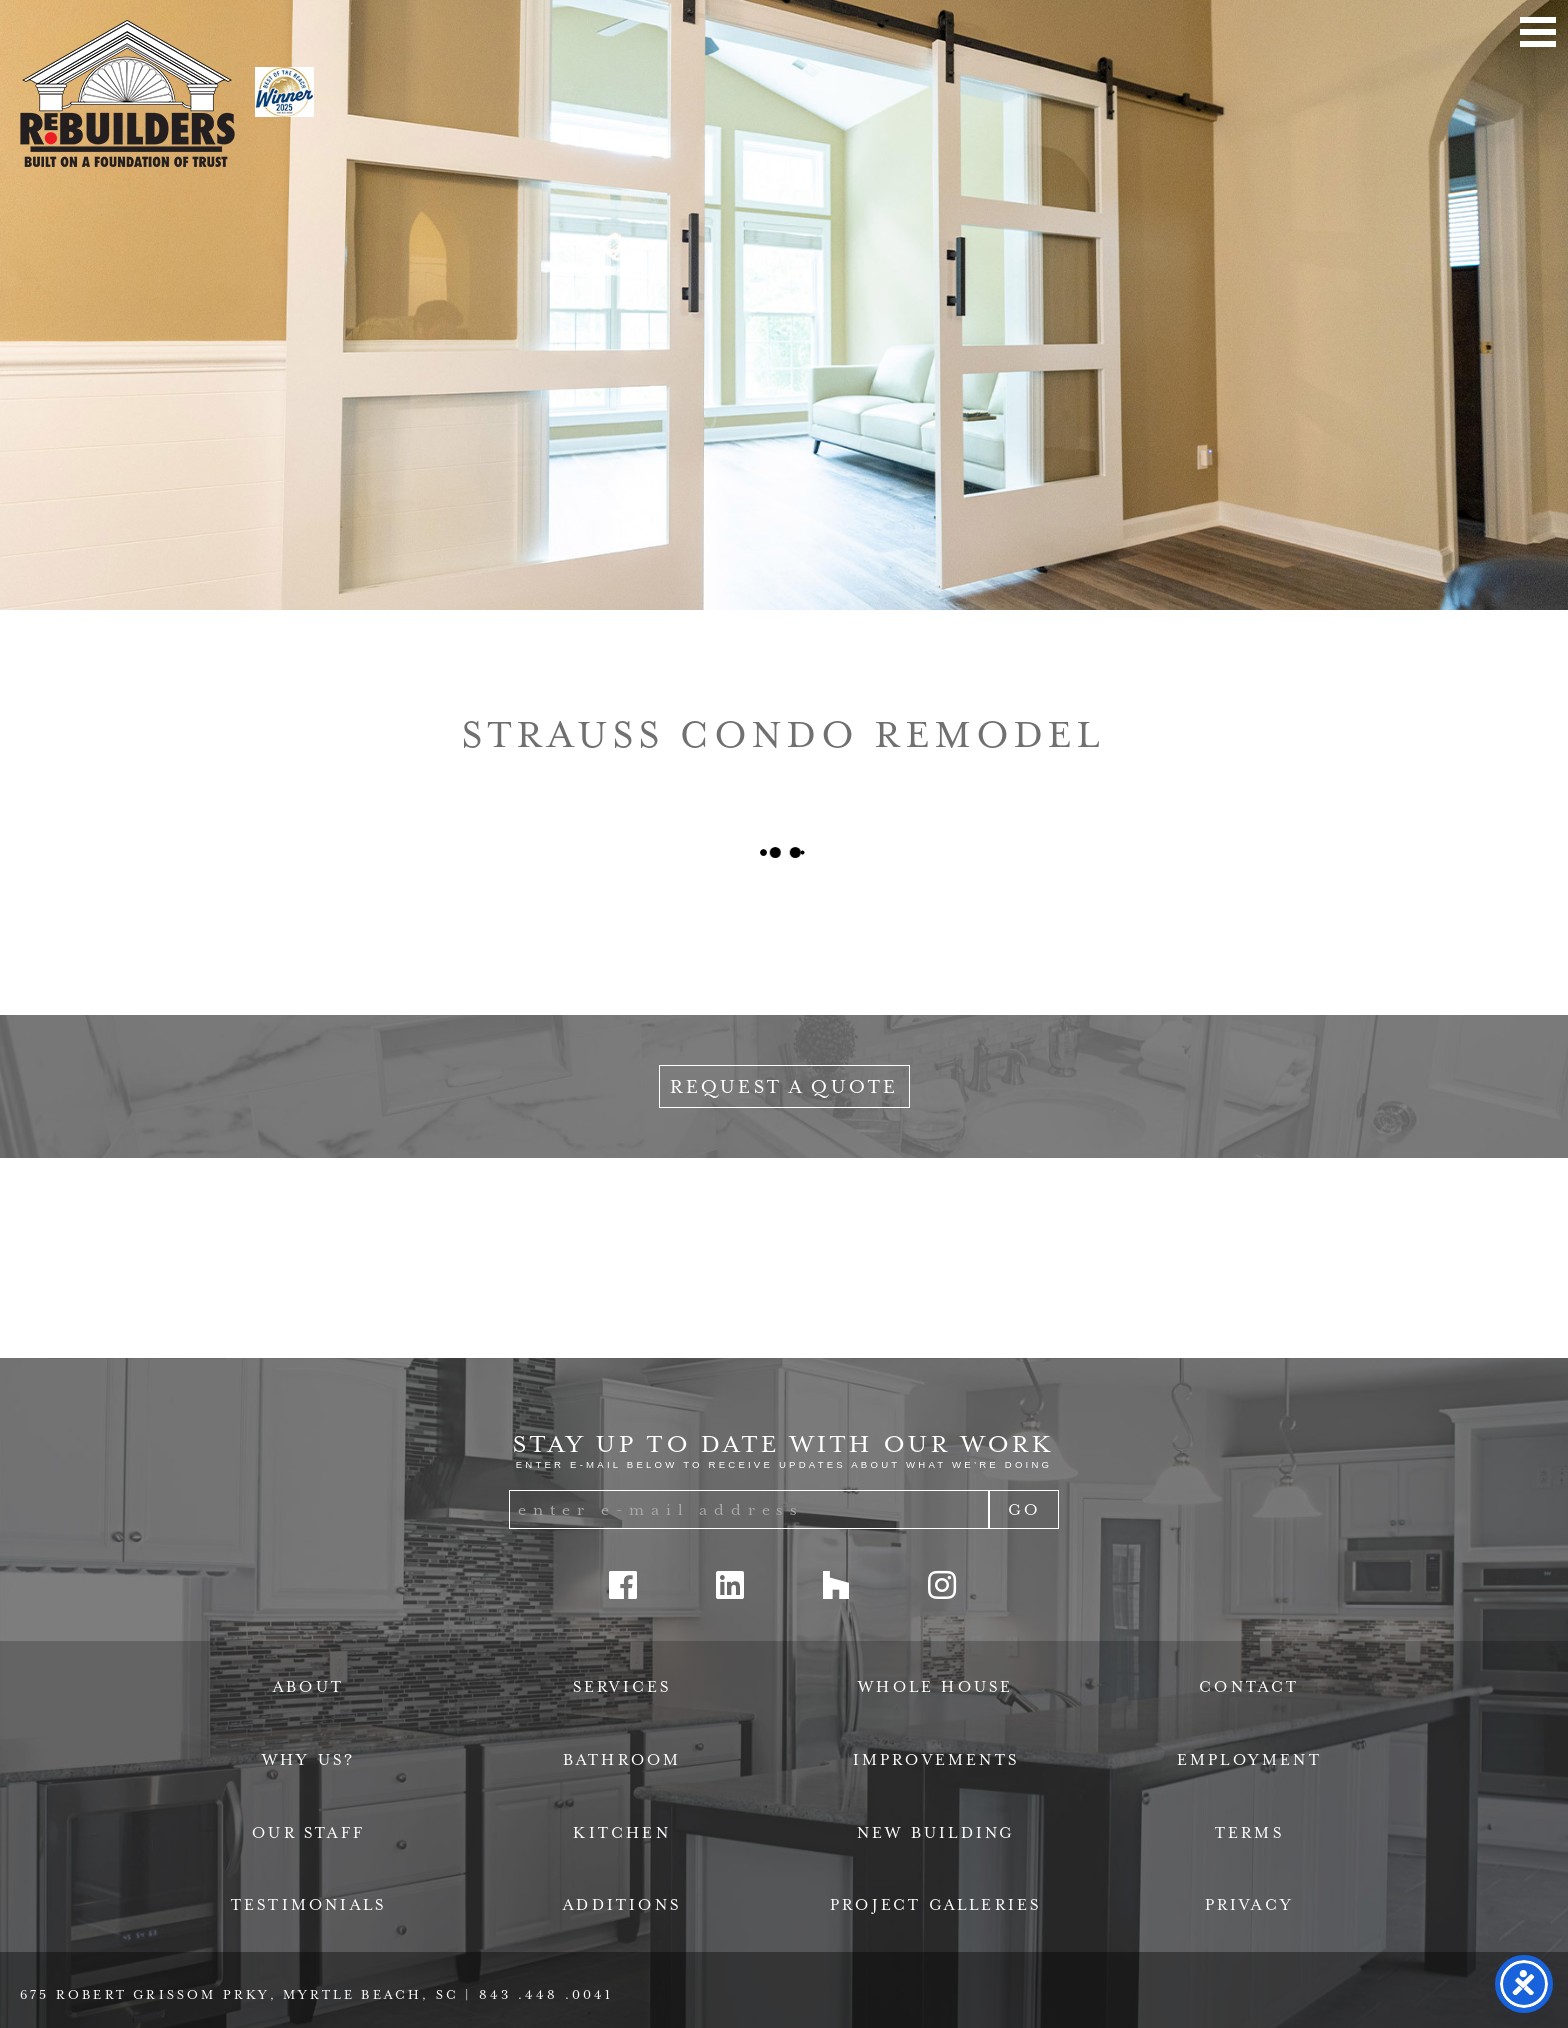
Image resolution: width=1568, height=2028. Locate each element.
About (308, 1687)
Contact (1249, 1687)
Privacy (1249, 1905)
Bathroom (622, 1760)
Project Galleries (935, 1905)
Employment (1249, 1760)
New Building (935, 1833)
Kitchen (621, 1833)
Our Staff (308, 1833)
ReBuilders (127, 93)
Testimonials (308, 1905)
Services (622, 1687)
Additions (622, 1905)
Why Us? (308, 1760)
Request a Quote (784, 1086)
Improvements (936, 1760)
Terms (1249, 1833)
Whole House (935, 1687)
